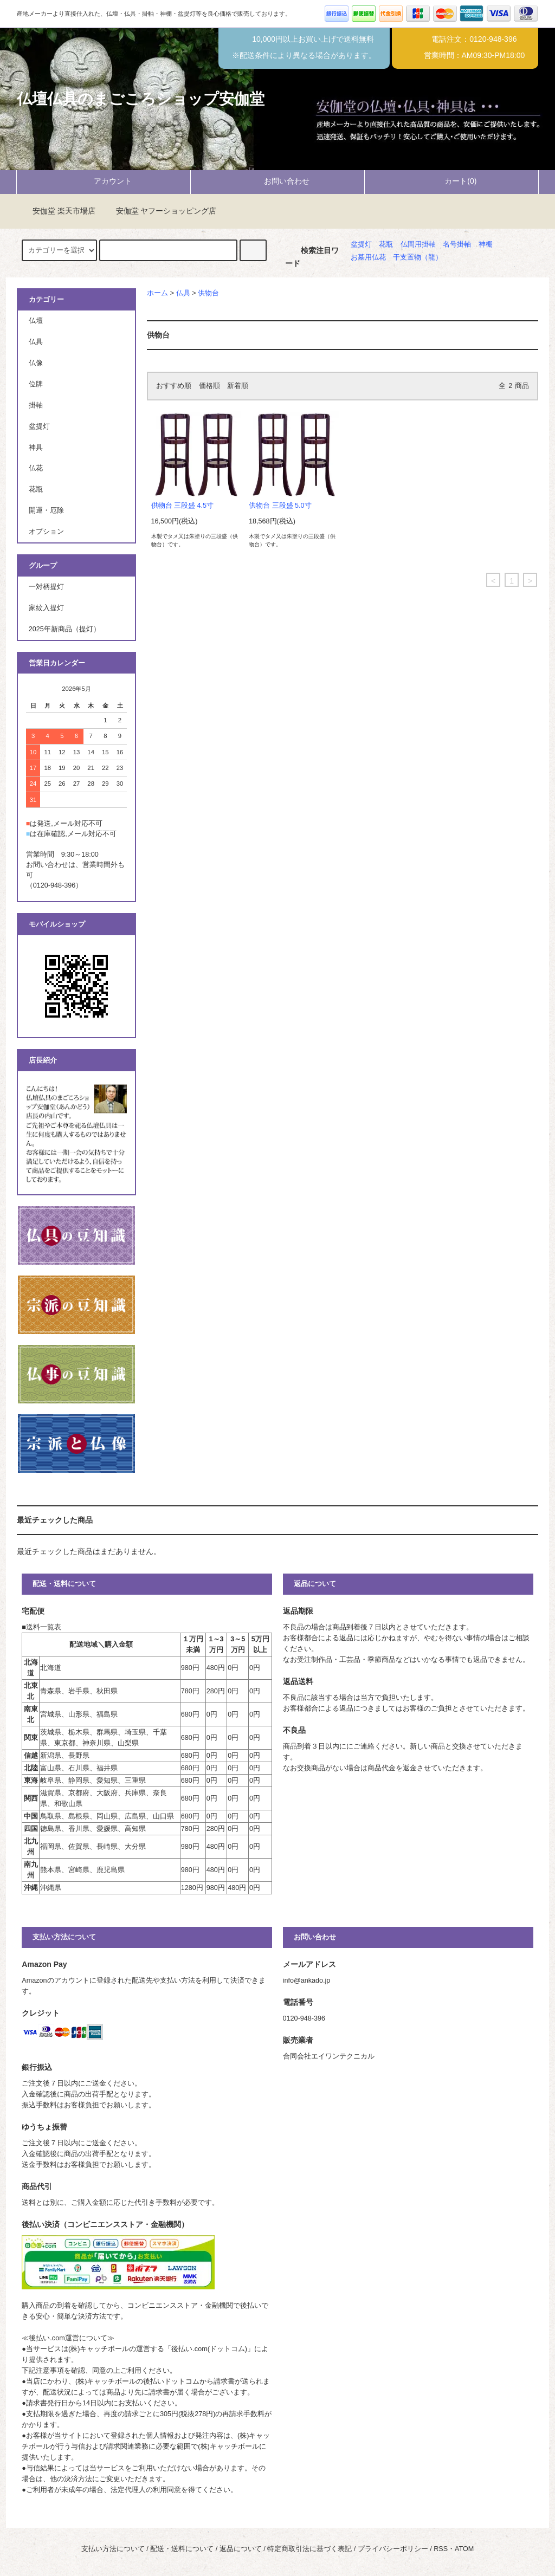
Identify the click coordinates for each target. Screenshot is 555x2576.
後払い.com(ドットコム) (209, 2349)
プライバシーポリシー (393, 2549)
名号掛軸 (457, 244)
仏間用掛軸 (418, 244)
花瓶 (386, 244)
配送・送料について (182, 2549)
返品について (241, 2549)
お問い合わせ (277, 180)
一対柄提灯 (46, 587)
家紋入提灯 (46, 608)
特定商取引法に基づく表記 (309, 2549)
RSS (441, 2549)
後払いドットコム (171, 2381)
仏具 (183, 293)
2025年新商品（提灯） (64, 629)
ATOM (464, 2549)
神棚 (486, 244)
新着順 (237, 386)
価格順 (209, 386)
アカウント (103, 180)
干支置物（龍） (417, 257)
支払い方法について (113, 2549)
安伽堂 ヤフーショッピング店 (160, 210)
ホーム (157, 293)
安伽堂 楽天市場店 (57, 210)
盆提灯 (361, 244)
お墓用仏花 (368, 257)
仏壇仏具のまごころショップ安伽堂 (140, 98)
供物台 (208, 293)
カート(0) (451, 180)
